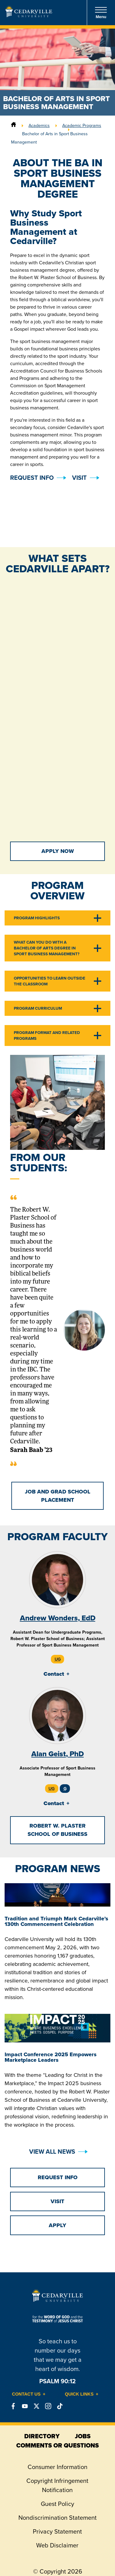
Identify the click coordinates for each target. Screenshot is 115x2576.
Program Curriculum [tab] (38, 1008)
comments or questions (57, 2445)
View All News (52, 2151)
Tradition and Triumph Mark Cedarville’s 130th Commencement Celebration (56, 1921)
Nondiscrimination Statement (57, 2517)
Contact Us (26, 2394)
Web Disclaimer (57, 2545)
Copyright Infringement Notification (57, 2485)
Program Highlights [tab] (37, 918)
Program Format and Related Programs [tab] (47, 1035)
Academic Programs (81, 125)
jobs (82, 2436)
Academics (39, 125)
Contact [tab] (54, 1674)
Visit (79, 477)
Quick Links (79, 2394)
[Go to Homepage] (29, 15)
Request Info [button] (32, 477)
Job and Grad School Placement (57, 1496)
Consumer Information (57, 2466)
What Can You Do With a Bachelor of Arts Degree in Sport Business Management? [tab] (46, 948)
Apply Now (57, 851)
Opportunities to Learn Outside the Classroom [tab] (49, 981)
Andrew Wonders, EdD (57, 1617)
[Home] (13, 125)
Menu (101, 12)
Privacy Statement (57, 2531)
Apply (57, 2225)
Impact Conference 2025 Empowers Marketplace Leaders (51, 2057)
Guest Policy (57, 2503)
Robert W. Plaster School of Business (57, 1830)
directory (41, 2436)
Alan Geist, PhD (57, 1753)
